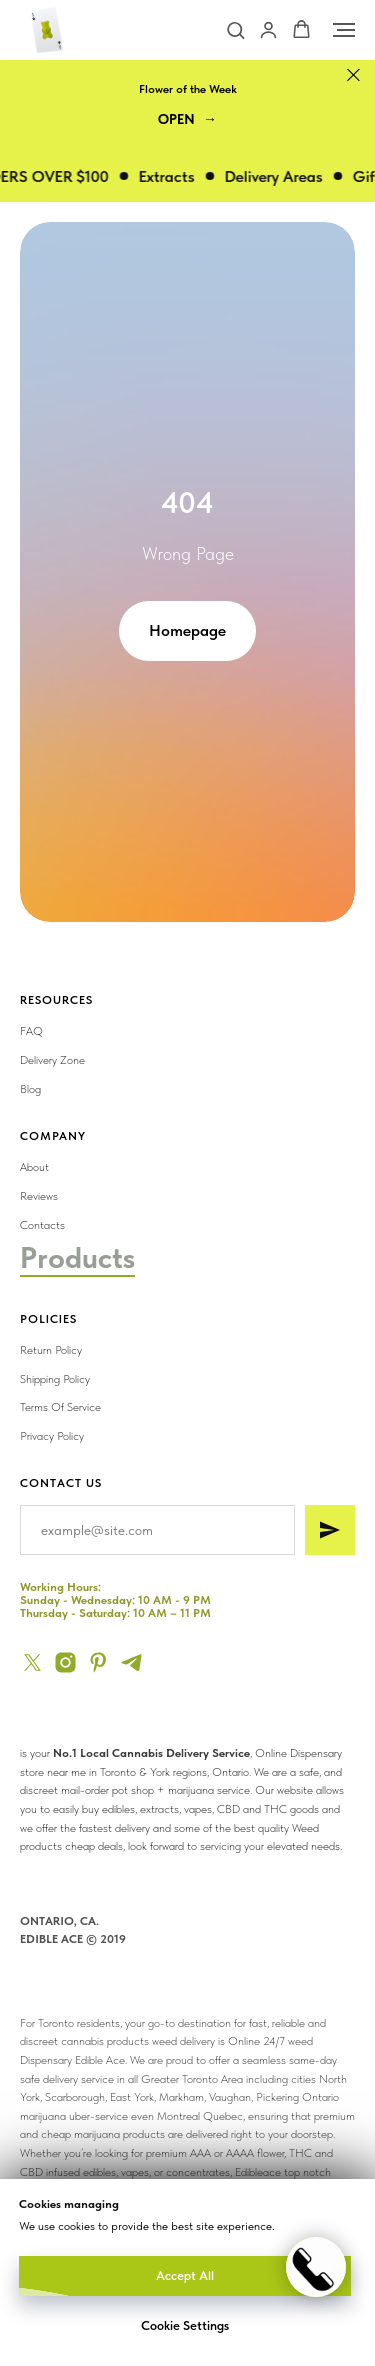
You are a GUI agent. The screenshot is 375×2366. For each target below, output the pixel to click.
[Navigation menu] (344, 30)
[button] (235, 29)
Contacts (42, 1225)
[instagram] (65, 1662)
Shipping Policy (55, 1379)
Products (77, 1257)
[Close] (353, 75)
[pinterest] (98, 1662)
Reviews (39, 1196)
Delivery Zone (52, 1060)
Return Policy (51, 1350)
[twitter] (32, 1662)
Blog (30, 1089)
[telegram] (131, 1662)
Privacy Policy (52, 1436)
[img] (256, 1239)
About (34, 1167)
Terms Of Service (60, 1407)
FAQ (31, 1031)
